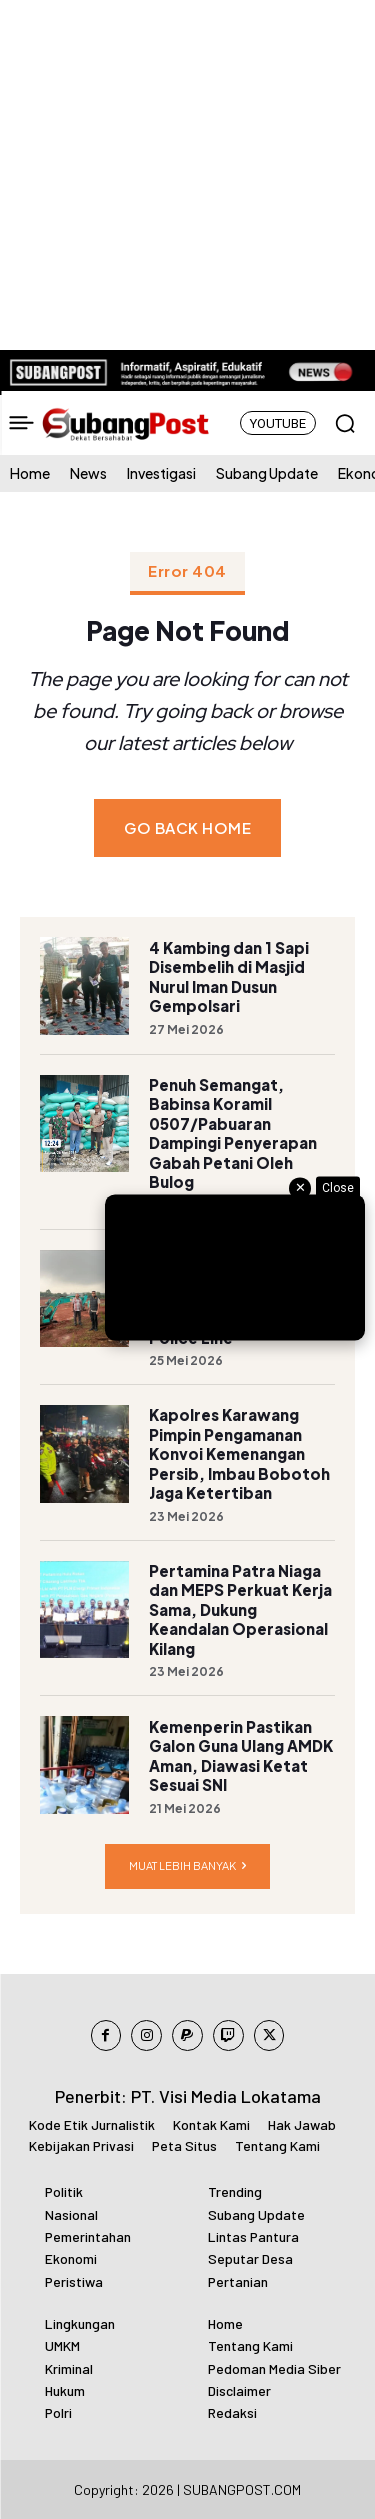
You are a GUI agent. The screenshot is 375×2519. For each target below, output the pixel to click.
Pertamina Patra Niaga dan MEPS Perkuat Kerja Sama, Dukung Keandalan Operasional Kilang (240, 1609)
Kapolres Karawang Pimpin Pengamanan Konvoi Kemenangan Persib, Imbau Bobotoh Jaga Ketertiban (239, 1453)
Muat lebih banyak (187, 1866)
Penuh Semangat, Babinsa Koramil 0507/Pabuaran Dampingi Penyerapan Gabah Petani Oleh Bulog (233, 1133)
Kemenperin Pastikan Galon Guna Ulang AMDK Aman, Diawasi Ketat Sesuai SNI (241, 1756)
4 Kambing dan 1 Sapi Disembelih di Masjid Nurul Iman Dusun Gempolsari (229, 977)
